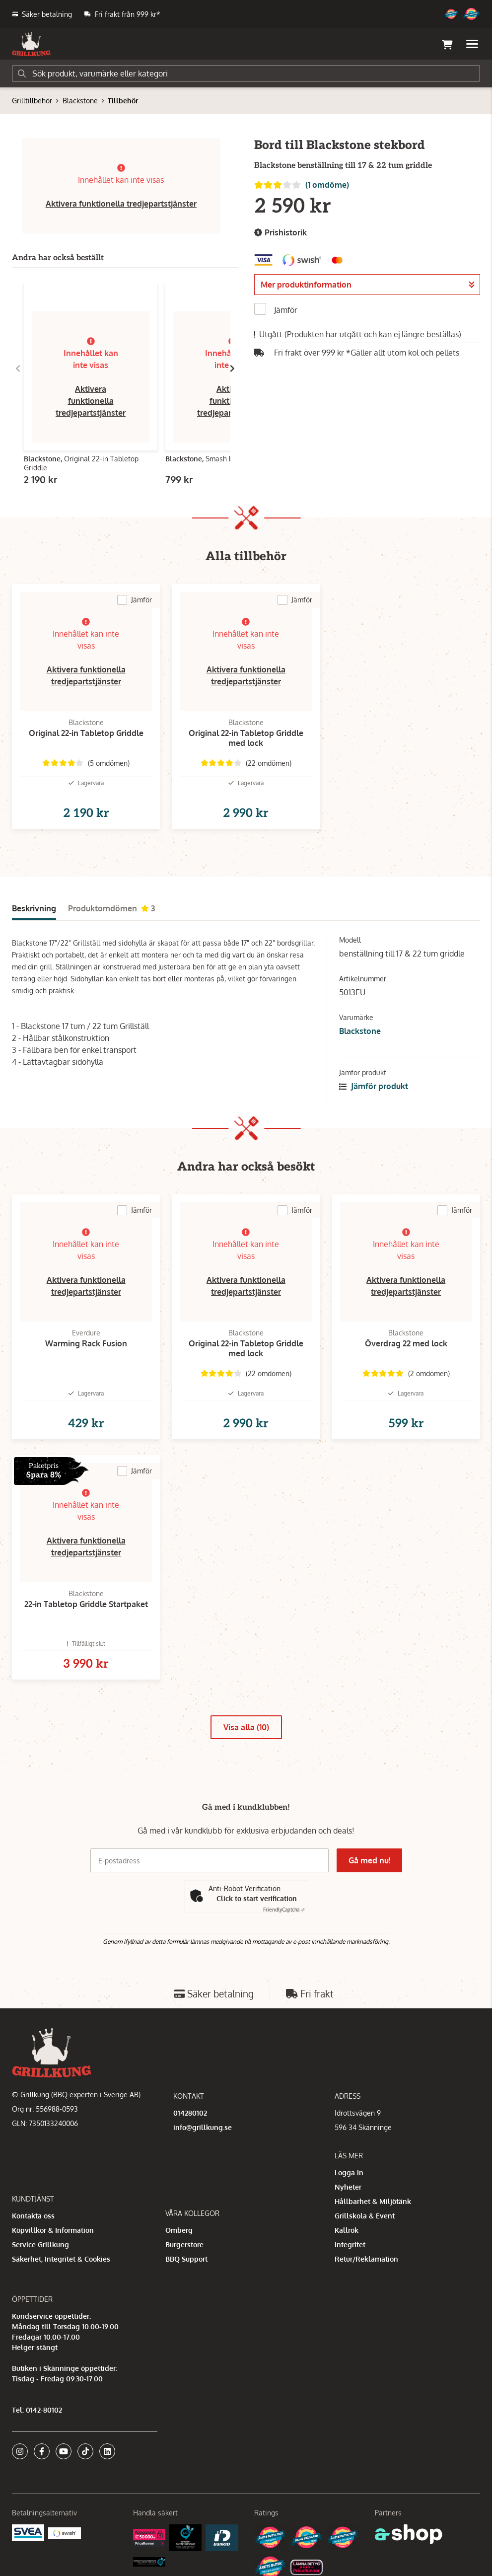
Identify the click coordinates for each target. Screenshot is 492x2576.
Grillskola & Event (365, 2215)
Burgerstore (184, 2244)
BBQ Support (186, 2259)
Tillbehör (123, 100)
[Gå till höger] (232, 368)
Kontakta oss (33, 2215)
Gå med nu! (369, 1860)
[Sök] (246, 73)
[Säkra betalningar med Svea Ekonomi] (28, 2532)
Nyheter (348, 2187)
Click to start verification (256, 1898)
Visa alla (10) (246, 1727)
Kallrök (346, 2230)
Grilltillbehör (32, 100)
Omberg (179, 2230)
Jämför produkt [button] (373, 1086)
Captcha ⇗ (284, 1910)
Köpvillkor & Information (53, 2230)
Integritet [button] (350, 2244)
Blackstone (80, 100)
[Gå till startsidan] (31, 44)
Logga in (349, 2172)
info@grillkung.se (202, 2127)
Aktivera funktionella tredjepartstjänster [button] (121, 204)
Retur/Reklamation (366, 2259)
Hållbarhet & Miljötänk (373, 2201)
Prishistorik (280, 232)
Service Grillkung (40, 2244)
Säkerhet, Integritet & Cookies (61, 2259)
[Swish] (64, 2532)
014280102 (190, 2113)
